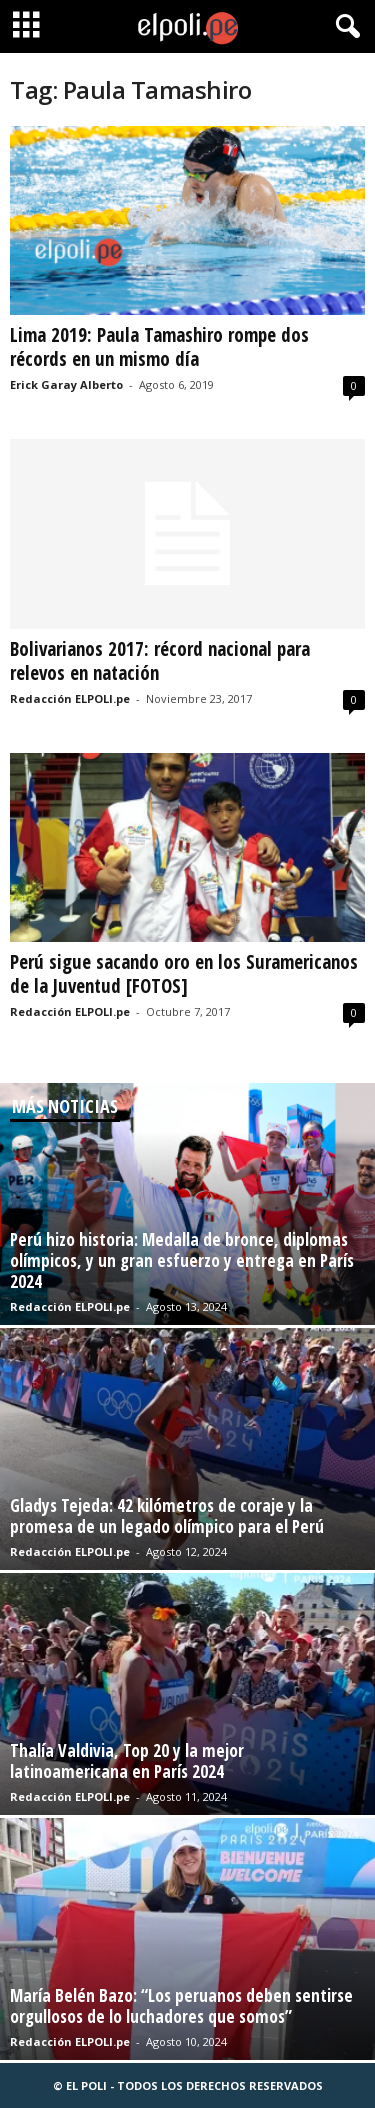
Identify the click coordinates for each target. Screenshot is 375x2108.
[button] (344, 27)
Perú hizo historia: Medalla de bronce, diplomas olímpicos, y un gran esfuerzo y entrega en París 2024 (182, 1260)
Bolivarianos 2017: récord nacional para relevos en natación (160, 661)
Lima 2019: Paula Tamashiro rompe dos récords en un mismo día (159, 347)
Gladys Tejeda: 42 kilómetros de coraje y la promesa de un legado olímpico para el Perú (167, 1516)
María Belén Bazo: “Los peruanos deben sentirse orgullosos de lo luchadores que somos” (181, 2006)
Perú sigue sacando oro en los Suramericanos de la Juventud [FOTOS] (184, 974)
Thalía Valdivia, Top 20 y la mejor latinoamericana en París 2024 (127, 1761)
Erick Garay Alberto (66, 384)
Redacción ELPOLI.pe (70, 698)
